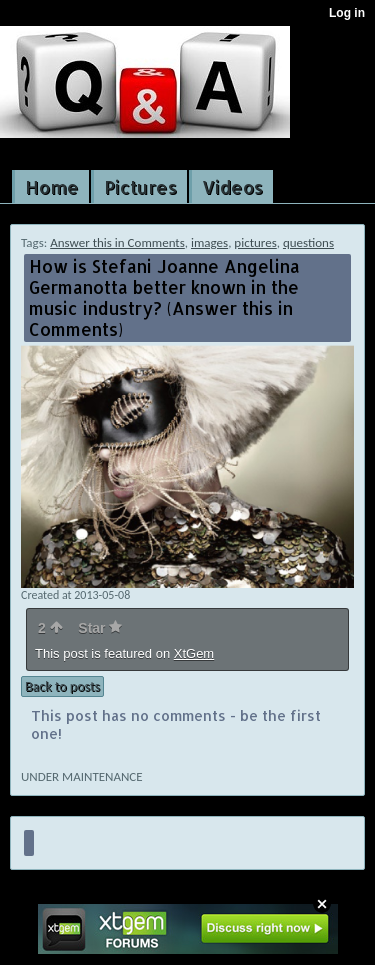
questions (308, 242)
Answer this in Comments (117, 242)
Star (100, 628)
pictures (255, 242)
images (209, 242)
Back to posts (62, 686)
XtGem (194, 653)
